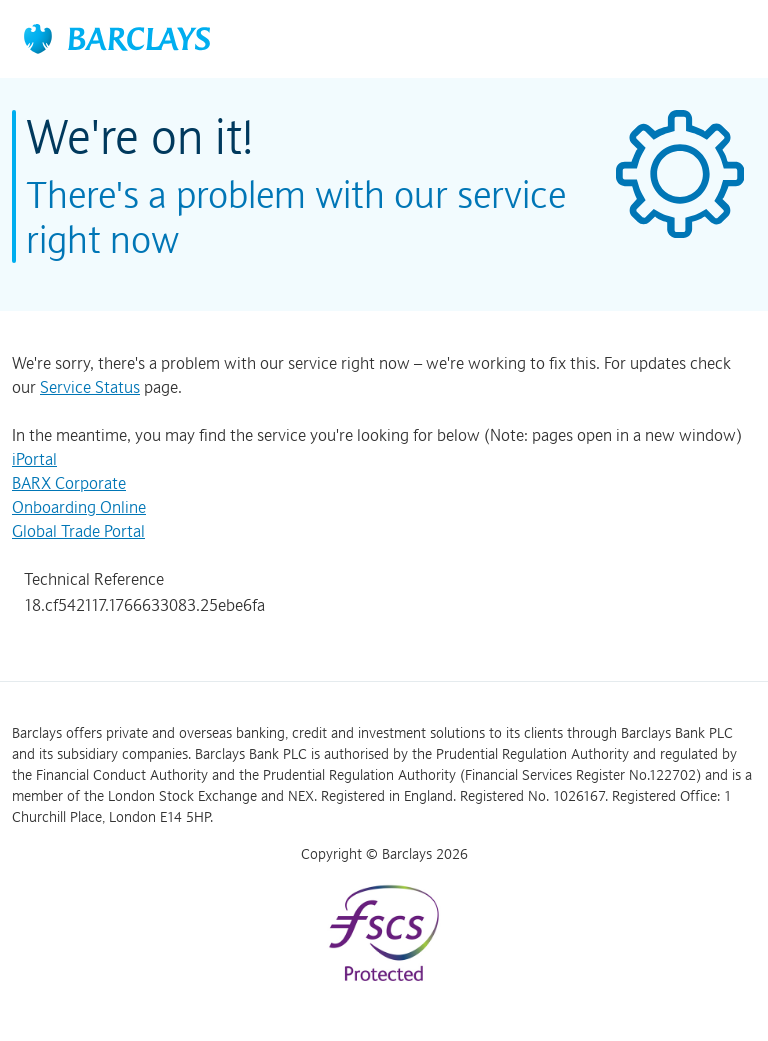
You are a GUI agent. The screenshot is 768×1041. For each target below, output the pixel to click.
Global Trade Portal (78, 531)
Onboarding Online (79, 507)
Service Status (90, 387)
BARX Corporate (69, 483)
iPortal (34, 459)
